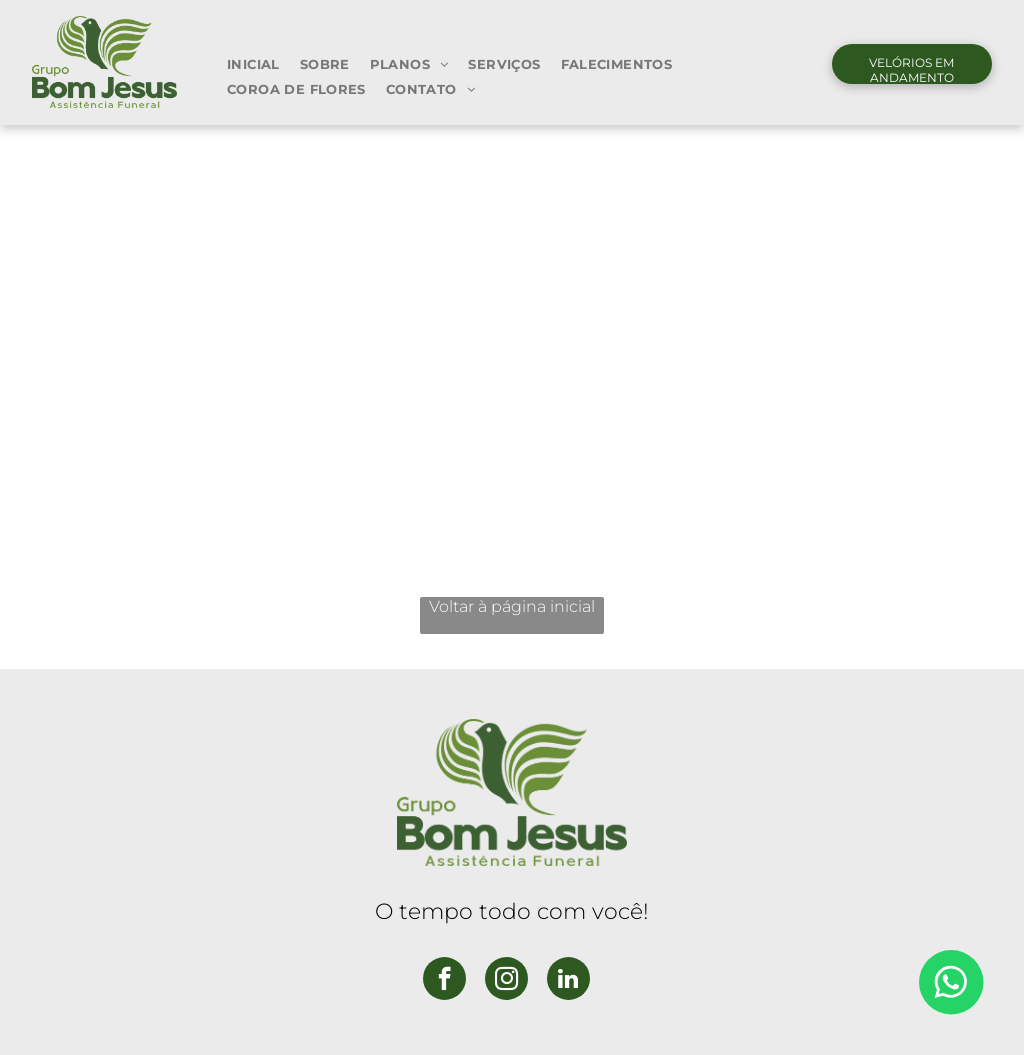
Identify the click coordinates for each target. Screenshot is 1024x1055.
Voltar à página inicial (512, 606)
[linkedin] (568, 981)
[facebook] (444, 981)
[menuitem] (253, 63)
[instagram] (506, 981)
